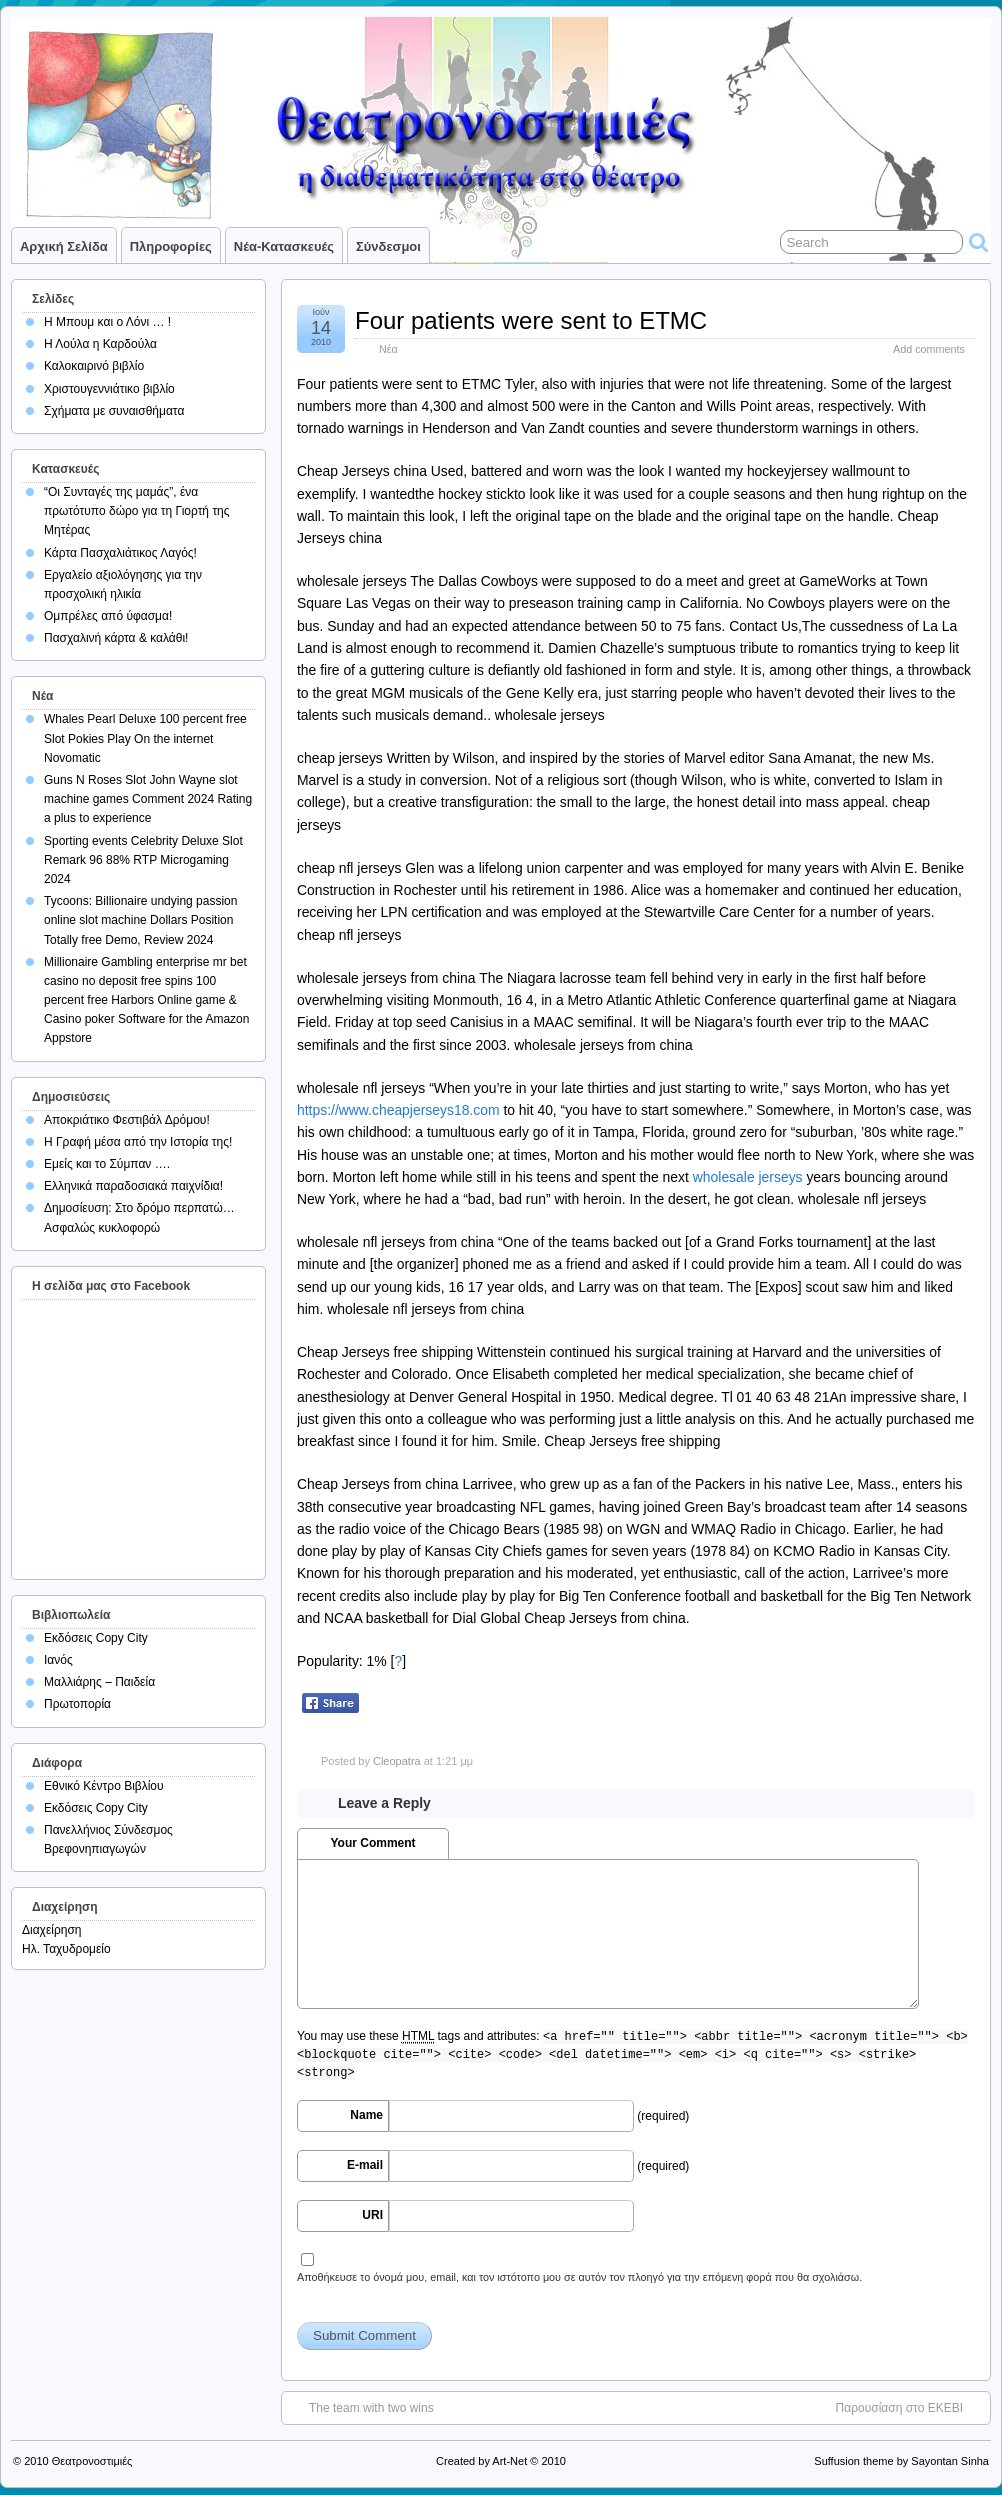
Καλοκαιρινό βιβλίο (94, 366)
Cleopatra (397, 1761)
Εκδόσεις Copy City (96, 1638)
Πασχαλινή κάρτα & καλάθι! (116, 638)
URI (372, 2215)
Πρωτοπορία (77, 1704)
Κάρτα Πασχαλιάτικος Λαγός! (120, 553)
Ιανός (58, 1660)
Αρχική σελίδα (64, 246)
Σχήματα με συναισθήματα (114, 411)
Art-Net (509, 2461)
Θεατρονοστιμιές (92, 2461)
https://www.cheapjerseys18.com (398, 1110)
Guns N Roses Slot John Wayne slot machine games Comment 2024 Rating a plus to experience (148, 799)
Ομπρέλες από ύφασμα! (108, 616)
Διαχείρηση (52, 1930)
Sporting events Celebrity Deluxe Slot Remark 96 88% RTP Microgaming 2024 (143, 860)
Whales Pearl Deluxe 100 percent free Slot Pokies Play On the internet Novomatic (145, 738)
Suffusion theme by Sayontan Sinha (901, 2461)
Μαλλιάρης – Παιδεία (99, 1682)
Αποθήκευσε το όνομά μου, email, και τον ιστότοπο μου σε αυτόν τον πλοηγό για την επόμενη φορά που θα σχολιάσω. (579, 2277)
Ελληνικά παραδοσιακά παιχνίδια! (133, 1186)
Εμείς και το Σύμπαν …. (107, 1164)
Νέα (388, 349)
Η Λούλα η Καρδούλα (100, 344)
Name (366, 2115)
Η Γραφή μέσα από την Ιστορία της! (138, 1142)
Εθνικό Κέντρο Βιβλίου (104, 1786)
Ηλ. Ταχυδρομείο (66, 1949)
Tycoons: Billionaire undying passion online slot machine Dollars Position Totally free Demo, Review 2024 (140, 920)
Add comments (929, 349)
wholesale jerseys (748, 1177)
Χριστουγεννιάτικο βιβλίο (109, 389)
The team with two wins (371, 2408)
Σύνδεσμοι (388, 246)
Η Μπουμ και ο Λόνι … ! (107, 322)
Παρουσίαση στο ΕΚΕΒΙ (899, 2408)
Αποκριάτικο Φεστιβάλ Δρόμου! (127, 1120)
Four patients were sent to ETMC (531, 320)
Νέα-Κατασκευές (284, 246)
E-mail (365, 2165)
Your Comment (372, 1843)
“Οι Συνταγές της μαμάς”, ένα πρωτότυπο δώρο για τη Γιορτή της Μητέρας (137, 511)
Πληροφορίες (171, 246)
